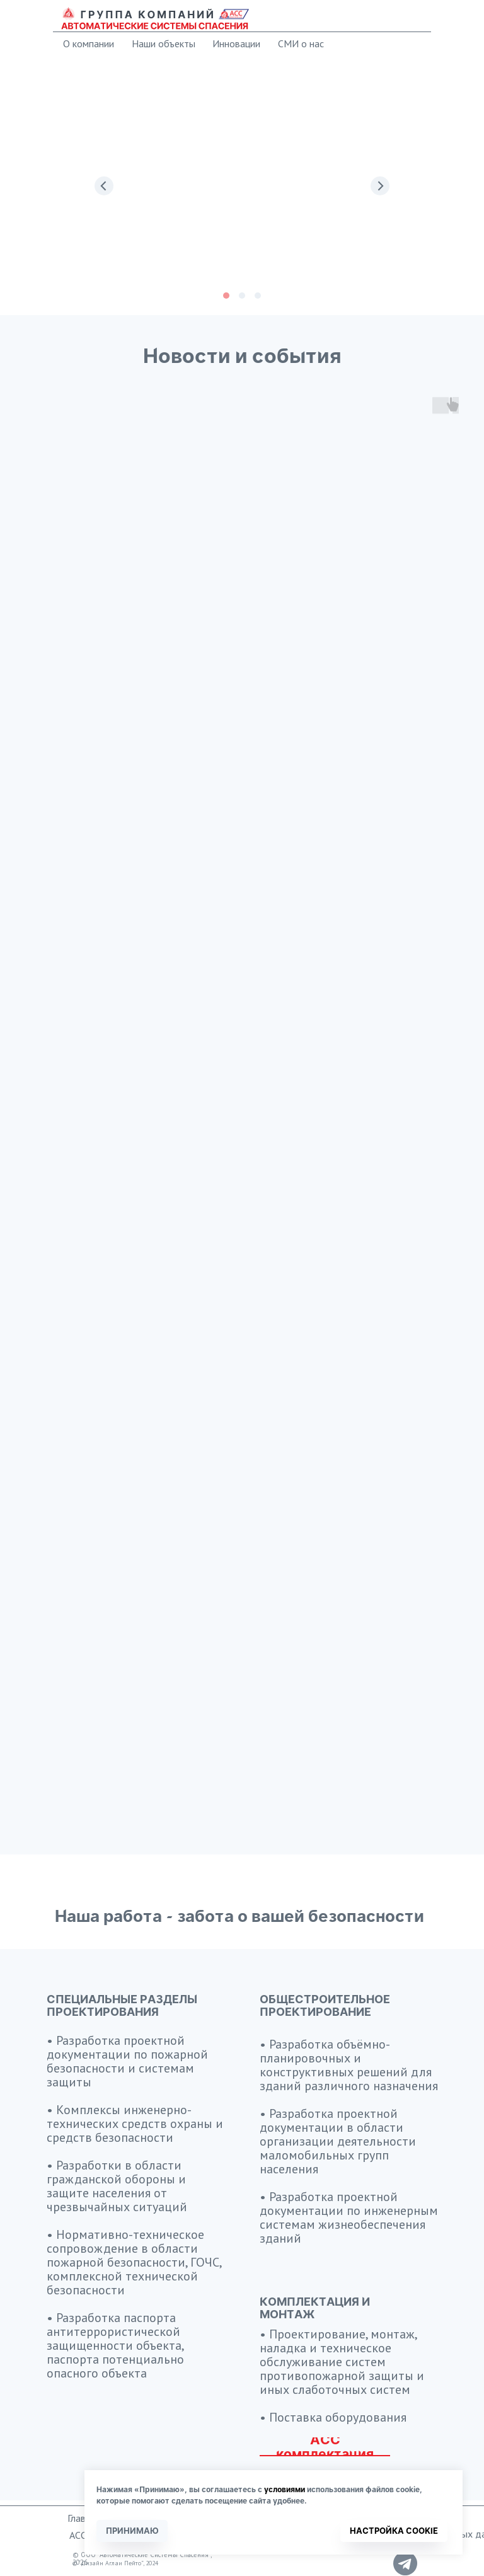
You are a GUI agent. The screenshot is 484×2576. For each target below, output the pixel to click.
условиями (284, 2489)
